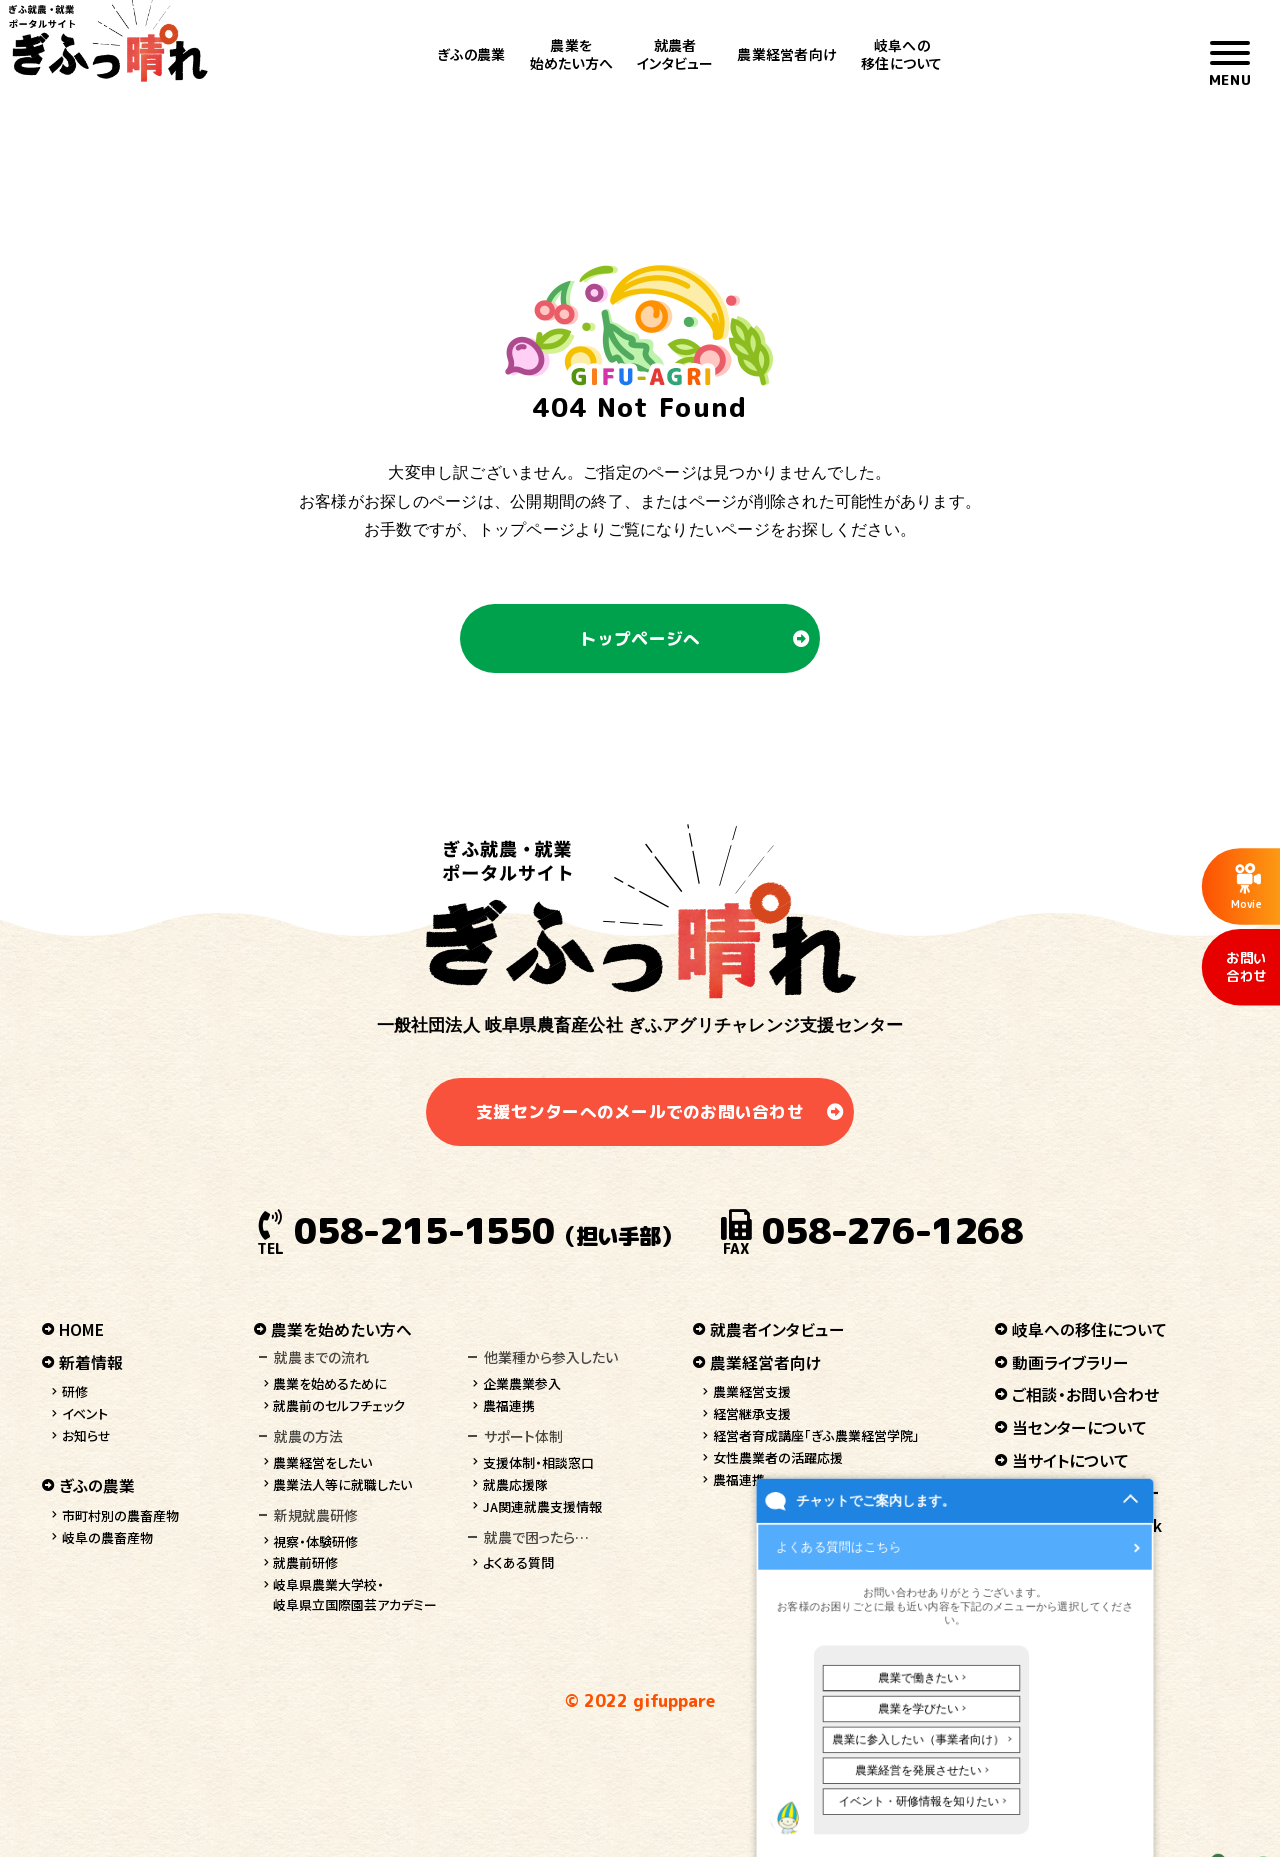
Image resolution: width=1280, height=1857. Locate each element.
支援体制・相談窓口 (538, 1462)
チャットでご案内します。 (865, 1802)
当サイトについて (1070, 1460)
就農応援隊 (515, 1484)
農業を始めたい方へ (571, 54)
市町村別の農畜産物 (120, 1515)
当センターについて (1079, 1427)
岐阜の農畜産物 (107, 1537)
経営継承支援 (752, 1413)
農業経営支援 (752, 1391)
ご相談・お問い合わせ (1085, 1394)
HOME (81, 1329)
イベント (85, 1413)
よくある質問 (518, 1562)
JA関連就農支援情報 (542, 1506)
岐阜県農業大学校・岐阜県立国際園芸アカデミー (355, 1594)
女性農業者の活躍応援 (778, 1457)
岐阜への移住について (901, 54)
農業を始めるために (330, 1383)
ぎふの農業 (471, 54)
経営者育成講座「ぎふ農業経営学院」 (816, 1435)
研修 (75, 1391)
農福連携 (509, 1405)
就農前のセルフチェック (339, 1405)
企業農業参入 (522, 1383)
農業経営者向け (787, 54)
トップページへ (640, 638)
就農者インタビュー (675, 54)
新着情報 (91, 1362)
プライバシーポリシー (1086, 1492)
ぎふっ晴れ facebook (1087, 1525)
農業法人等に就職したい (342, 1484)
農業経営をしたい (322, 1462)
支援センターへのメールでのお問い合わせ (640, 1111)
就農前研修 (305, 1562)
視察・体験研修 (315, 1541)
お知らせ (86, 1435)
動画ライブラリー (1070, 1362)
